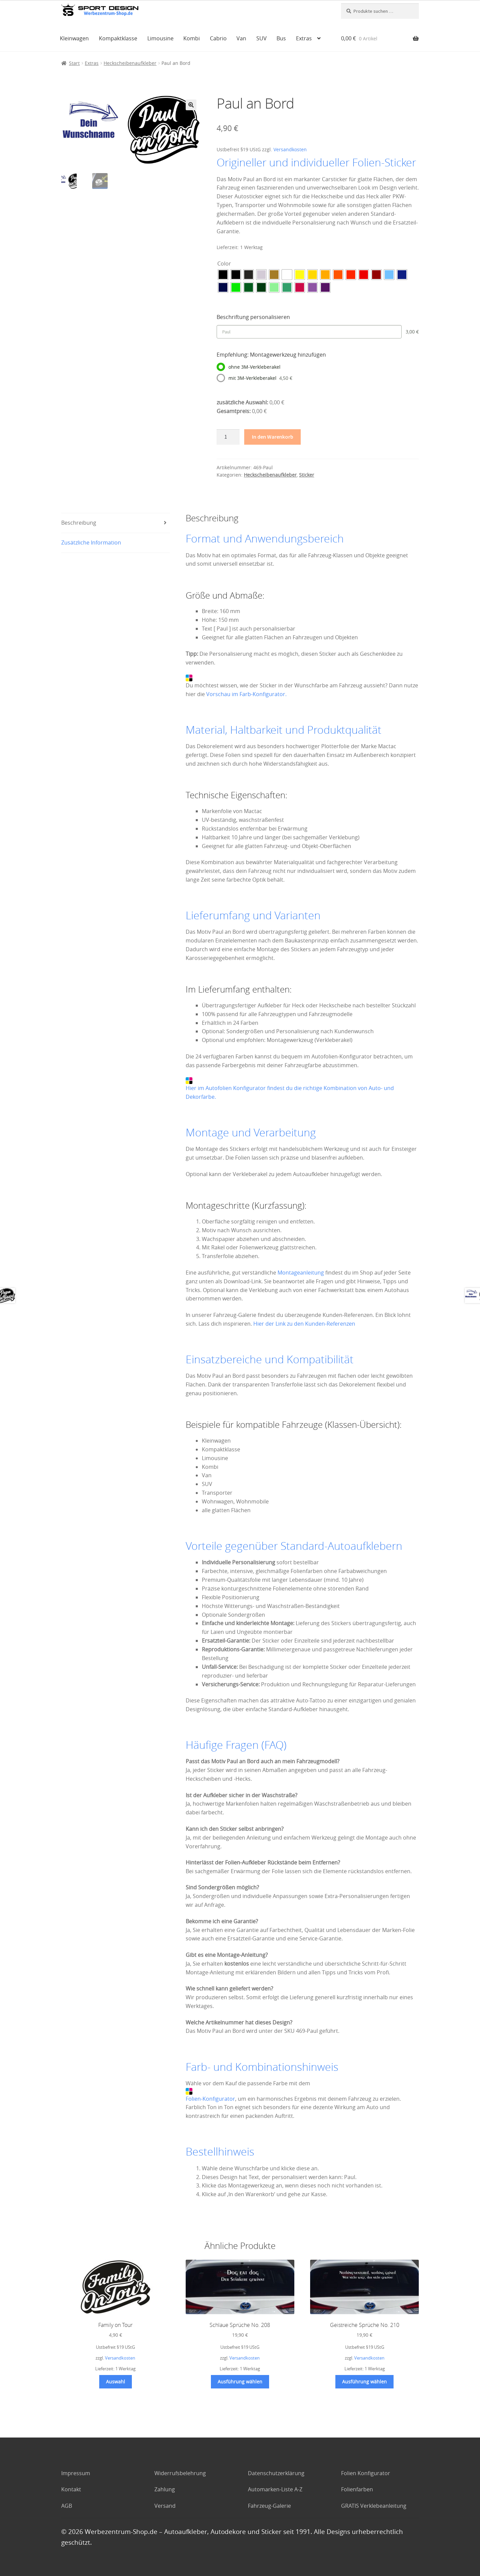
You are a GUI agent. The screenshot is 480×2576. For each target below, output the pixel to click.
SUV (261, 38)
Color (224, 263)
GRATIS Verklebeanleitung (373, 2505)
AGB (66, 2505)
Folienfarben (357, 2489)
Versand (165, 2505)
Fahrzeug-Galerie (269, 2505)
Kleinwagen (74, 38)
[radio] (223, 275)
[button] (191, 104)
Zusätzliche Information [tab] (91, 542)
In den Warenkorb (272, 436)
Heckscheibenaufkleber (130, 63)
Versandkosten (290, 149)
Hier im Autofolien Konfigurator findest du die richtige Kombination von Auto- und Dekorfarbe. (290, 1088)
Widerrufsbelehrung (180, 2473)
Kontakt (71, 2489)
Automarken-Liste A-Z (275, 2489)
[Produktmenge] (228, 437)
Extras (304, 38)
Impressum (75, 2473)
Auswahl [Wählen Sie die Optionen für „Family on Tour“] (115, 2381)
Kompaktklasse (118, 38)
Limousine (160, 38)
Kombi (191, 38)
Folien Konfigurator (365, 2473)
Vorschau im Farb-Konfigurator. (246, 694)
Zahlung (164, 2489)
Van (241, 38)
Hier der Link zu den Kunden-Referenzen (304, 1323)
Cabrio (218, 38)
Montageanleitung (301, 1272)
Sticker (306, 475)
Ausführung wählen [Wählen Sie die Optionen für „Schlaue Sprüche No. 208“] (240, 2381)
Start (74, 63)
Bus (281, 38)
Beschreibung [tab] (78, 522)
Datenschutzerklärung (276, 2473)
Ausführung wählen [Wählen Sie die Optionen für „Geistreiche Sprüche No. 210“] (364, 2381)
